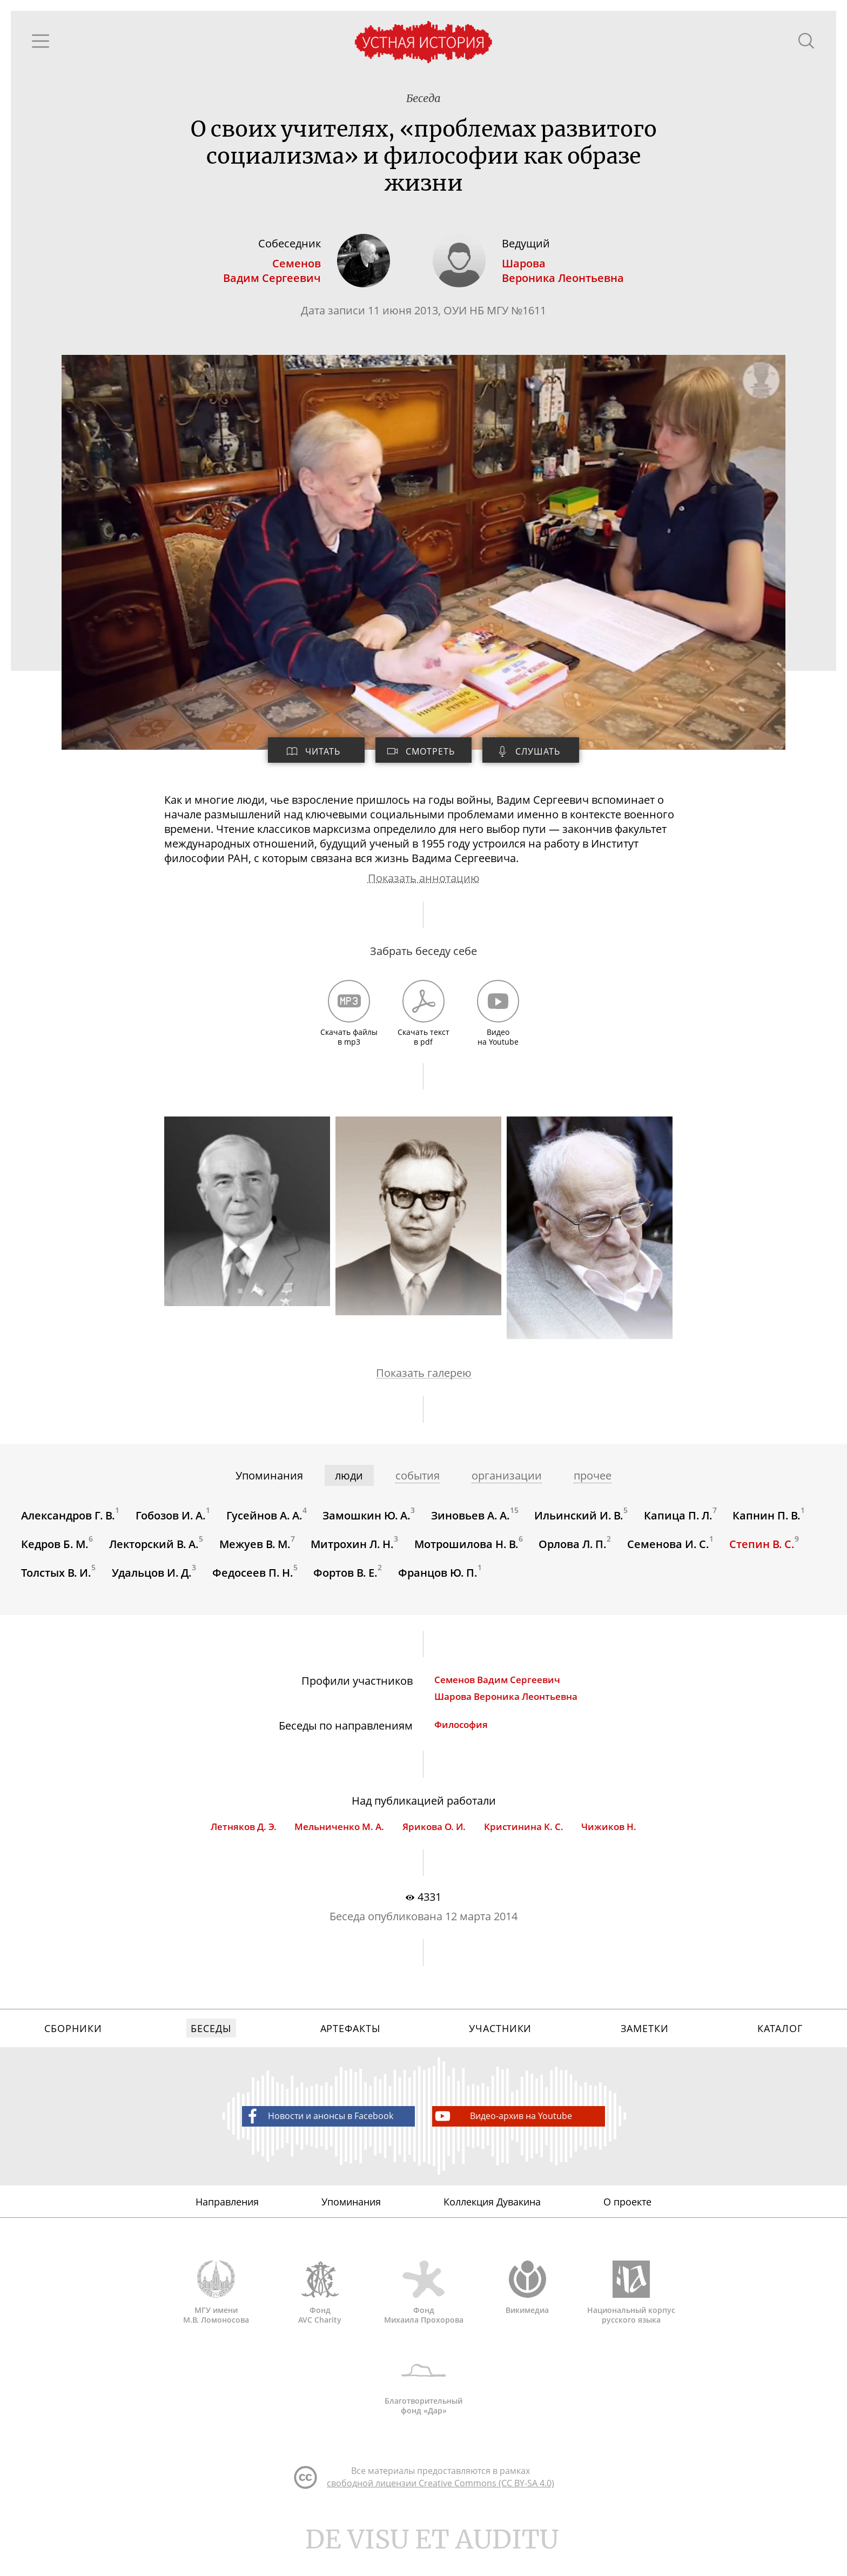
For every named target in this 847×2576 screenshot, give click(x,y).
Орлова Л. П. (574, 1555)
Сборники (73, 2045)
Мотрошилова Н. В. (467, 1555)
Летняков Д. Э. (243, 1841)
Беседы (211, 2045)
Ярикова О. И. (434, 1841)
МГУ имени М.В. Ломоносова (216, 2314)
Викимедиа (527, 2309)
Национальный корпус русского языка (631, 2314)
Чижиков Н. (609, 1841)
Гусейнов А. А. (265, 1525)
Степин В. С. (764, 1555)
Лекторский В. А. (154, 1555)
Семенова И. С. (670, 1555)
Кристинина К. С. (523, 1841)
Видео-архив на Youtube (502, 2134)
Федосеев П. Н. (253, 1584)
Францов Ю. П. (439, 1584)
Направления (227, 2221)
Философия (461, 1738)
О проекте (627, 2221)
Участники (500, 2045)
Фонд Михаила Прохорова (423, 2314)
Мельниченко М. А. (339, 1841)
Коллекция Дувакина (492, 2221)
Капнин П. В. (769, 1525)
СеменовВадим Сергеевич (271, 273)
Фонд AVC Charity (320, 2314)
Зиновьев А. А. (471, 1525)
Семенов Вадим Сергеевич (497, 1693)
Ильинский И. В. (580, 1525)
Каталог (779, 2045)
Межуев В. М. (255, 1555)
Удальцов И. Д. (152, 1584)
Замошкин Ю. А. (368, 1525)
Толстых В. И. (57, 1584)
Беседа (423, 99)
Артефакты (350, 2045)
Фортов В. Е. (346, 1584)
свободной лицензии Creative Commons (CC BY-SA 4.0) (441, 2509)
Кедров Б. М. (55, 1555)
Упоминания (351, 2221)
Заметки (644, 2045)
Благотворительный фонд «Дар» (423, 2407)
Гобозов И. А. (171, 1525)
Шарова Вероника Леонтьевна (505, 1710)
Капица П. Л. (680, 1525)
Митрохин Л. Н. (353, 1555)
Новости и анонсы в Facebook (318, 2134)
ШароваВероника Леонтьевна (564, 273)
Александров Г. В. (69, 1525)
